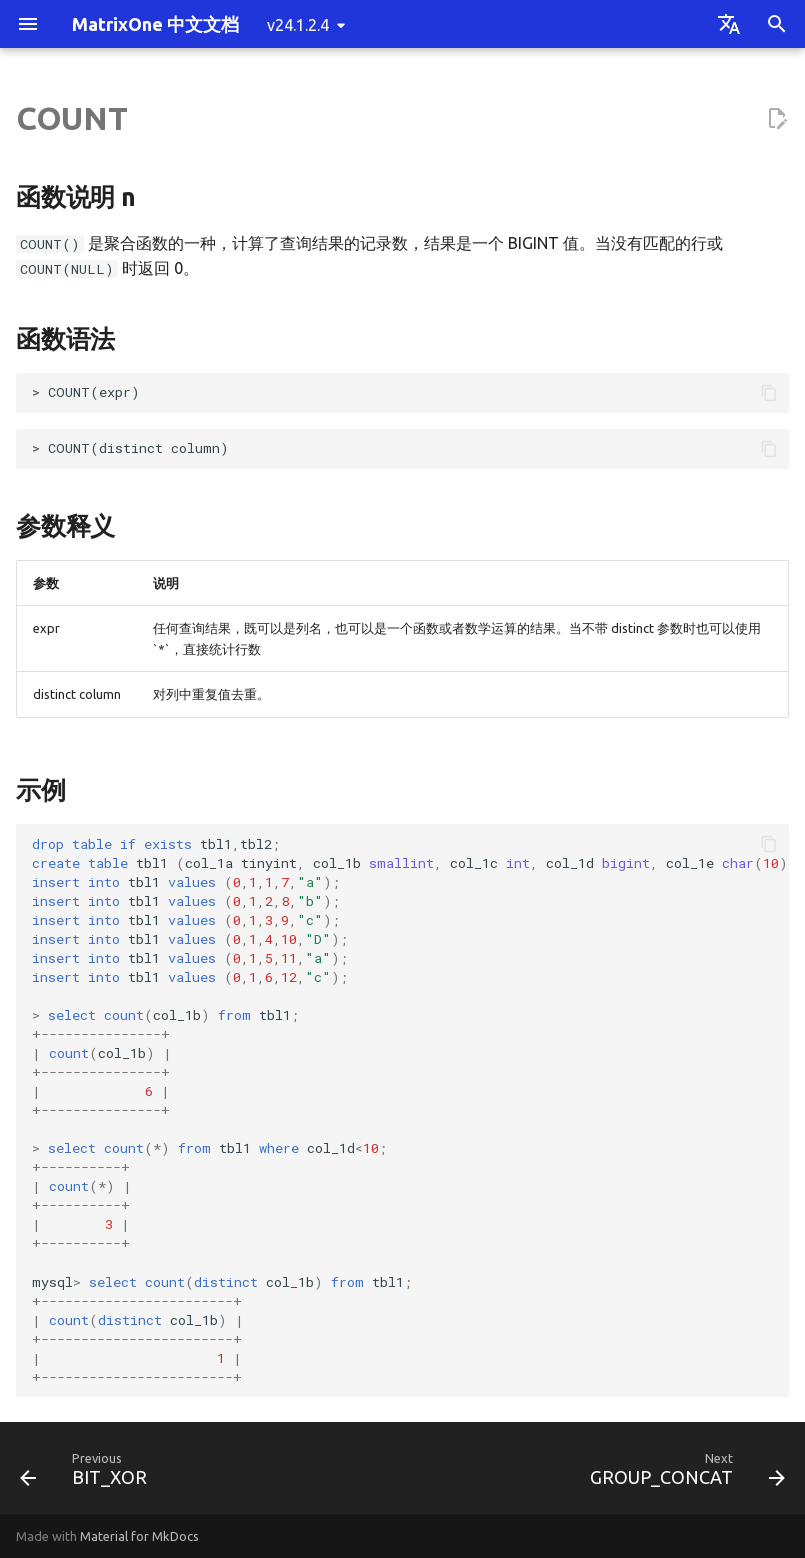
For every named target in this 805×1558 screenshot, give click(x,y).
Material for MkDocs (139, 1536)
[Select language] (729, 24)
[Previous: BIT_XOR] (87, 1474)
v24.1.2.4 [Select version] (298, 25)
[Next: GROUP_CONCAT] (683, 1474)
